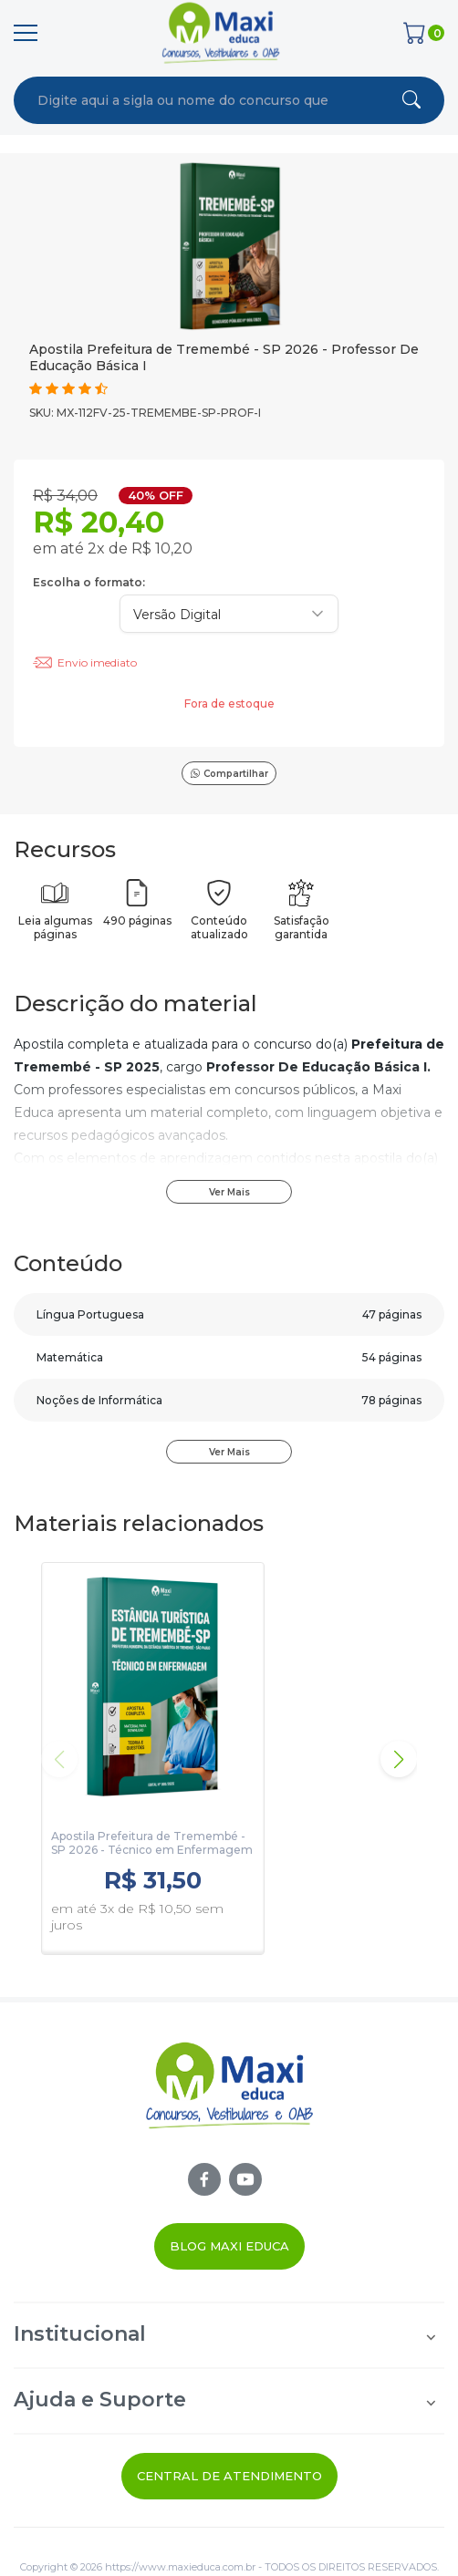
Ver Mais (229, 1192)
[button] (398, 1759)
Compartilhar (229, 774)
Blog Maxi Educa (229, 2246)
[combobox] (183, 100)
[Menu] (25, 33)
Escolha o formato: (89, 582)
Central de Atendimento (229, 2475)
